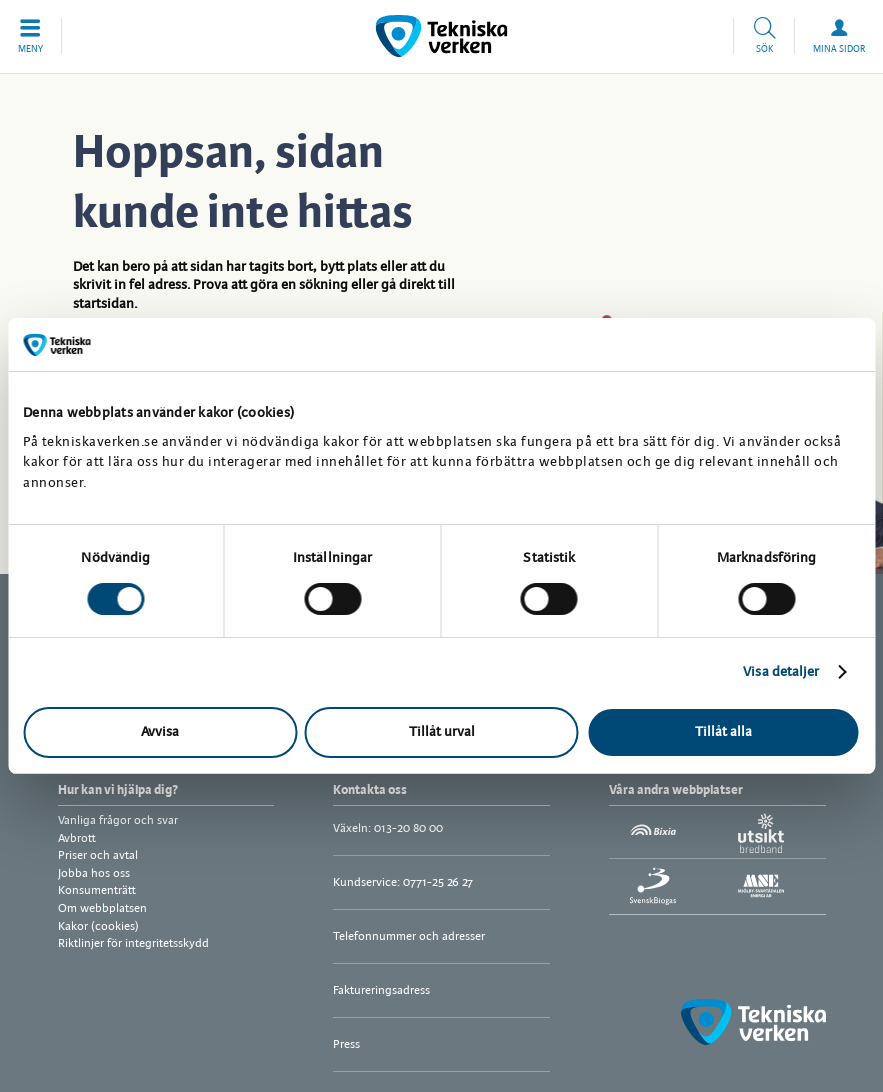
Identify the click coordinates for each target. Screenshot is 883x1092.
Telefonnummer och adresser (409, 936)
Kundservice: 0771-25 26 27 (403, 882)
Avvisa (160, 732)
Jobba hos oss (94, 873)
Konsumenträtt (97, 890)
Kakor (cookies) (98, 926)
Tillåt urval (442, 732)
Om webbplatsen (102, 908)
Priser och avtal (98, 855)
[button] (31, 36)
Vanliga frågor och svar (118, 820)
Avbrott (77, 838)
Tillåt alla (723, 732)
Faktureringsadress (381, 990)
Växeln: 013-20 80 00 (388, 828)
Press (346, 1044)
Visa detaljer (781, 672)
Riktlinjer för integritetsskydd (133, 943)
